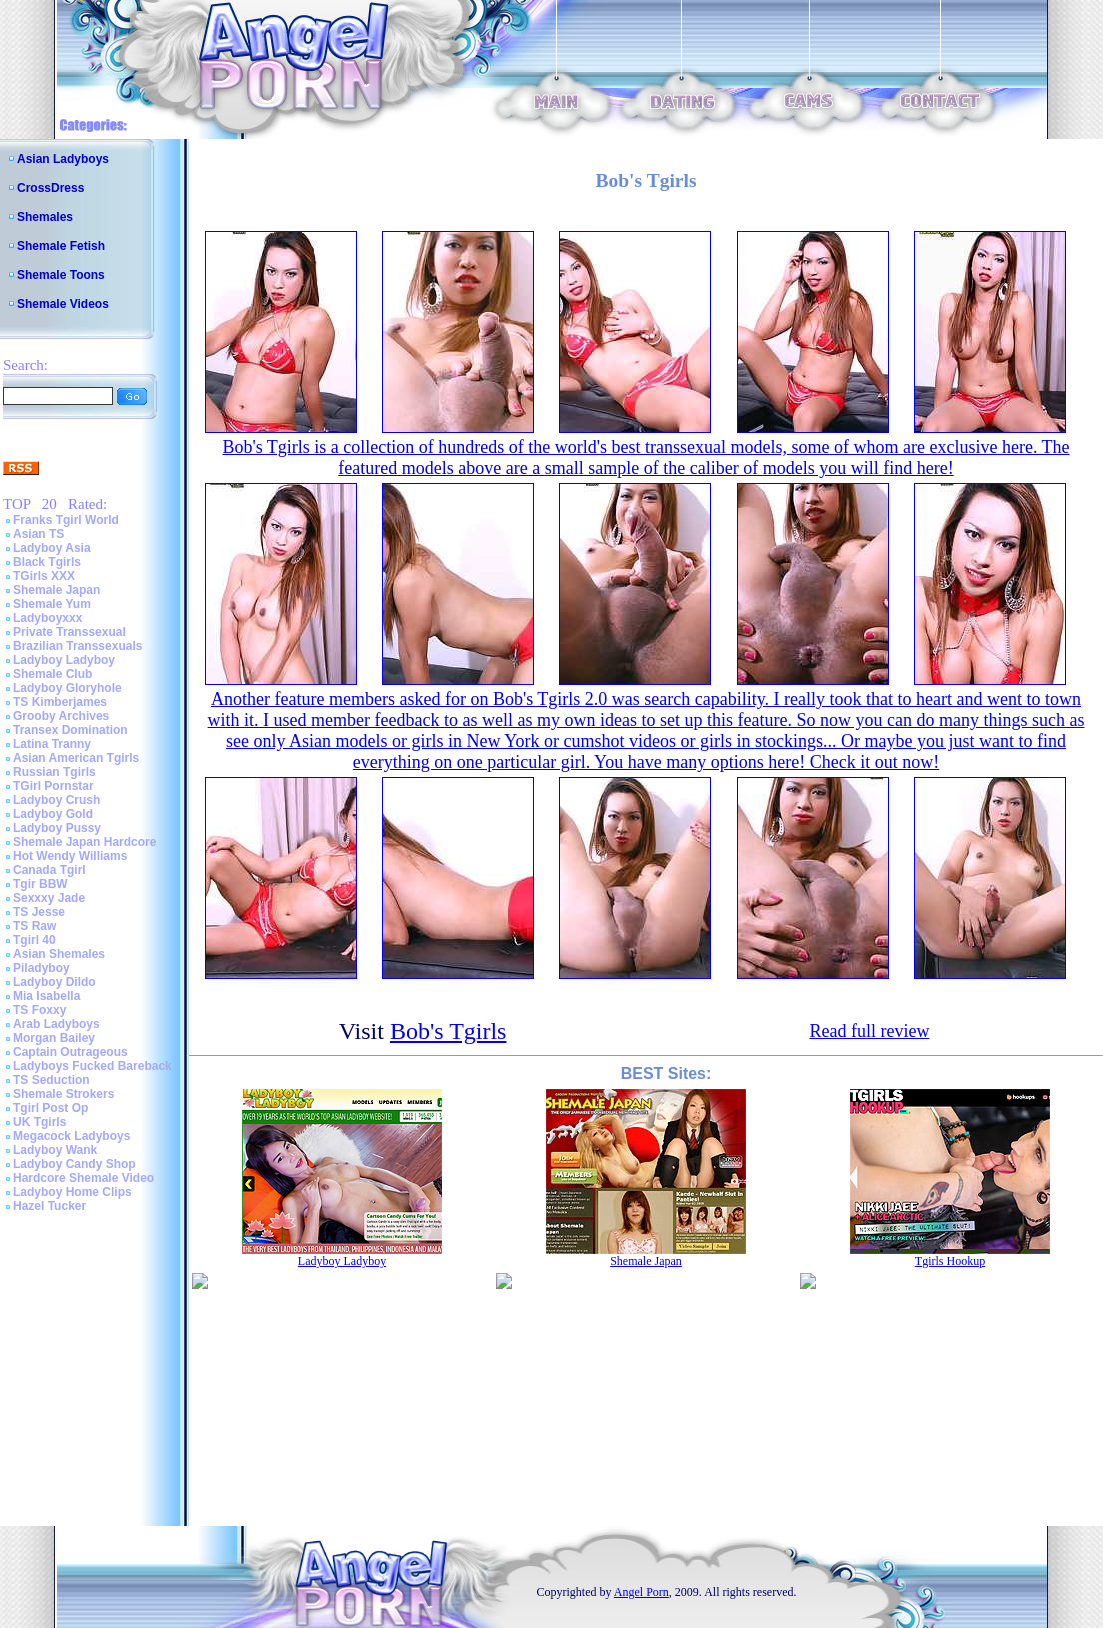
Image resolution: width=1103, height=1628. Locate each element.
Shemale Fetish (61, 246)
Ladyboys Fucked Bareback (92, 1066)
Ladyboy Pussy (57, 828)
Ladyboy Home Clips (72, 1192)
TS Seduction (51, 1080)
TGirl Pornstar (53, 786)
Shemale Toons (61, 275)
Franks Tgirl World (66, 520)
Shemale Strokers (63, 1094)
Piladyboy (41, 968)
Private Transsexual (69, 632)
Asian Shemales (59, 954)
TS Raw (34, 926)
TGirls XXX (44, 576)
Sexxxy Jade (49, 898)
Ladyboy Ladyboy (64, 660)
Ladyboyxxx (47, 618)
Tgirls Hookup (950, 1261)
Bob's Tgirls (448, 1031)
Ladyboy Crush (56, 800)
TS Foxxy (39, 1010)
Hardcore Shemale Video (83, 1178)
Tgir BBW (40, 884)
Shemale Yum (52, 604)
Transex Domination (70, 730)
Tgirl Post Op (50, 1108)
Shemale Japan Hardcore (84, 842)
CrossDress (50, 188)
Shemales (45, 217)
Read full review (869, 1031)
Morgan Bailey (54, 1038)
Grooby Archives (61, 716)
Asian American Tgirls (76, 758)
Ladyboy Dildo (54, 982)
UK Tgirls (39, 1122)
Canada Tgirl (49, 870)
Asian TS (38, 534)
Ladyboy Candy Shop (74, 1164)
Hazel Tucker (49, 1206)
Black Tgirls (47, 562)
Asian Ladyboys (63, 159)
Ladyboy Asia (52, 548)
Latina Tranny (52, 744)
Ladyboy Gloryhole (67, 688)
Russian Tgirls (54, 772)
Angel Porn (641, 1592)
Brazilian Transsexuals (77, 646)
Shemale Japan (56, 590)
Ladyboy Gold (53, 814)
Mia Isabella (46, 996)
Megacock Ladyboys (71, 1136)
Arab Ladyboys (56, 1024)
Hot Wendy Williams (70, 856)
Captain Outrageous (70, 1052)
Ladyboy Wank (55, 1150)
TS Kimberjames (60, 702)
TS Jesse (39, 912)
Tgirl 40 (34, 940)
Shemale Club (52, 674)
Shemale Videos (63, 304)
